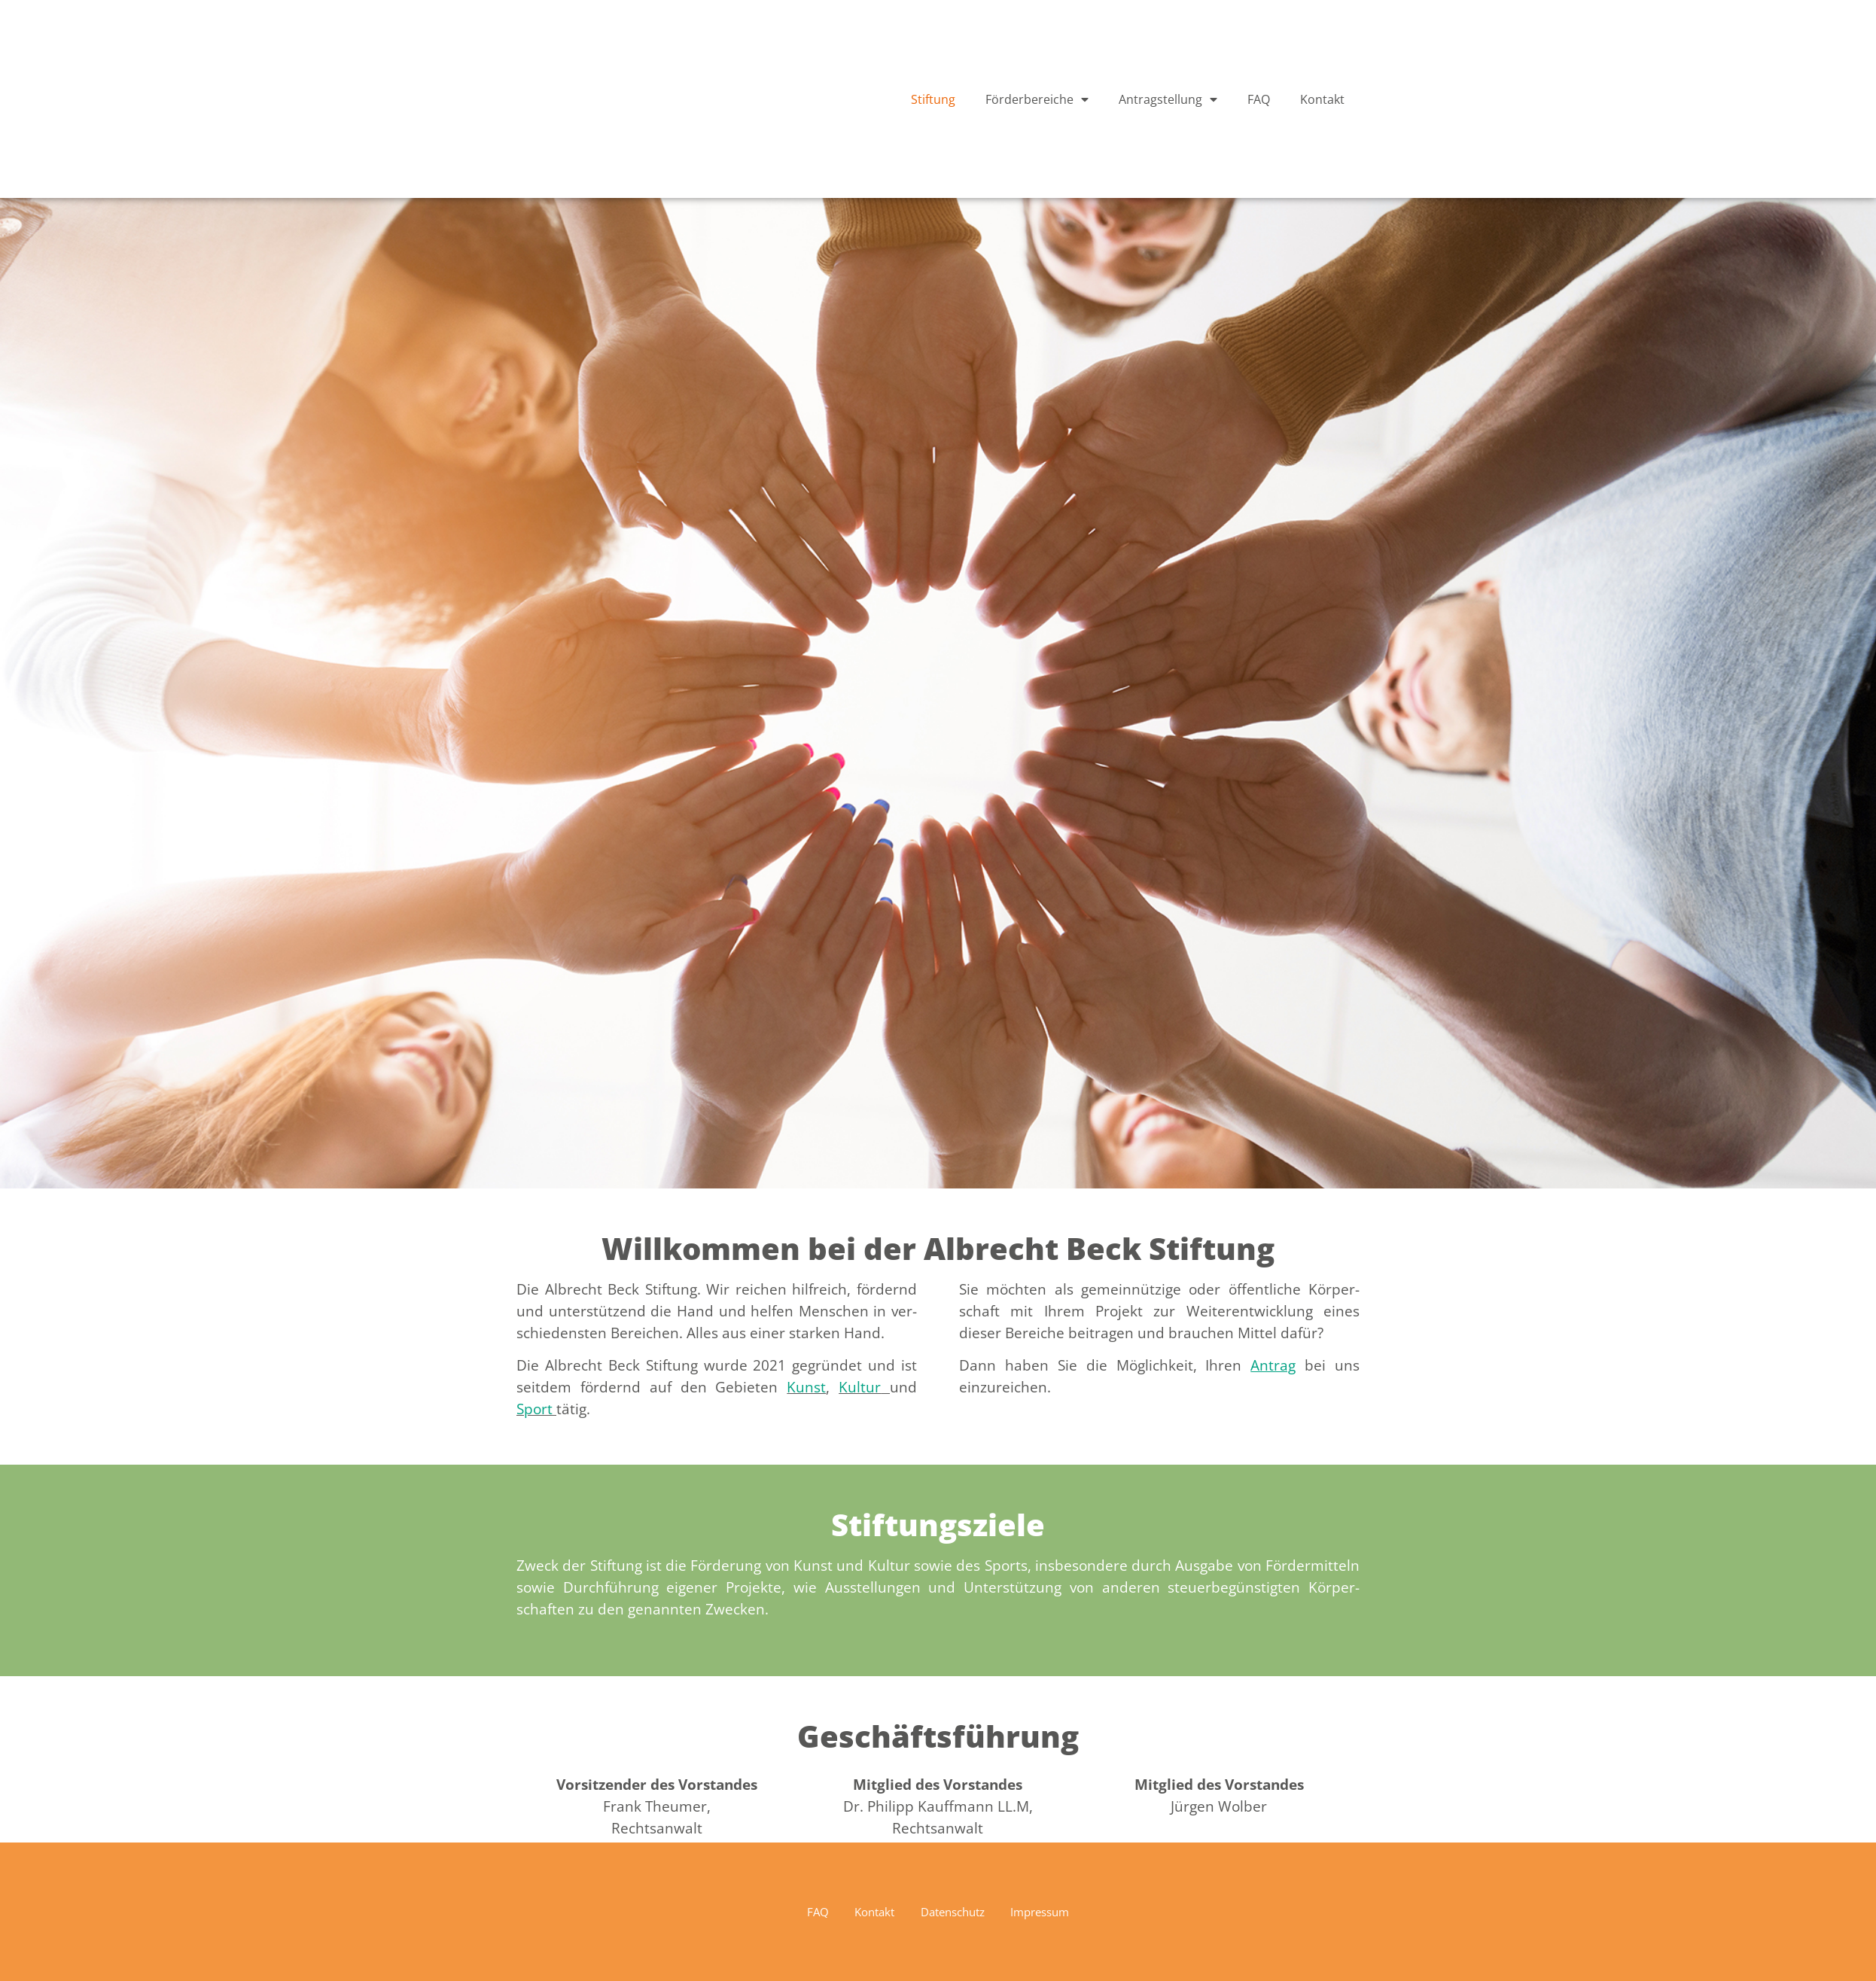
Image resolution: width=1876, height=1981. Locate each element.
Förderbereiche (1037, 99)
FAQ (1258, 99)
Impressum (1053, 1911)
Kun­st (806, 1387)
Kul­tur (860, 1387)
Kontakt (1322, 99)
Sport (534, 1408)
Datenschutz (954, 1911)
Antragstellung (1168, 99)
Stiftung (933, 99)
